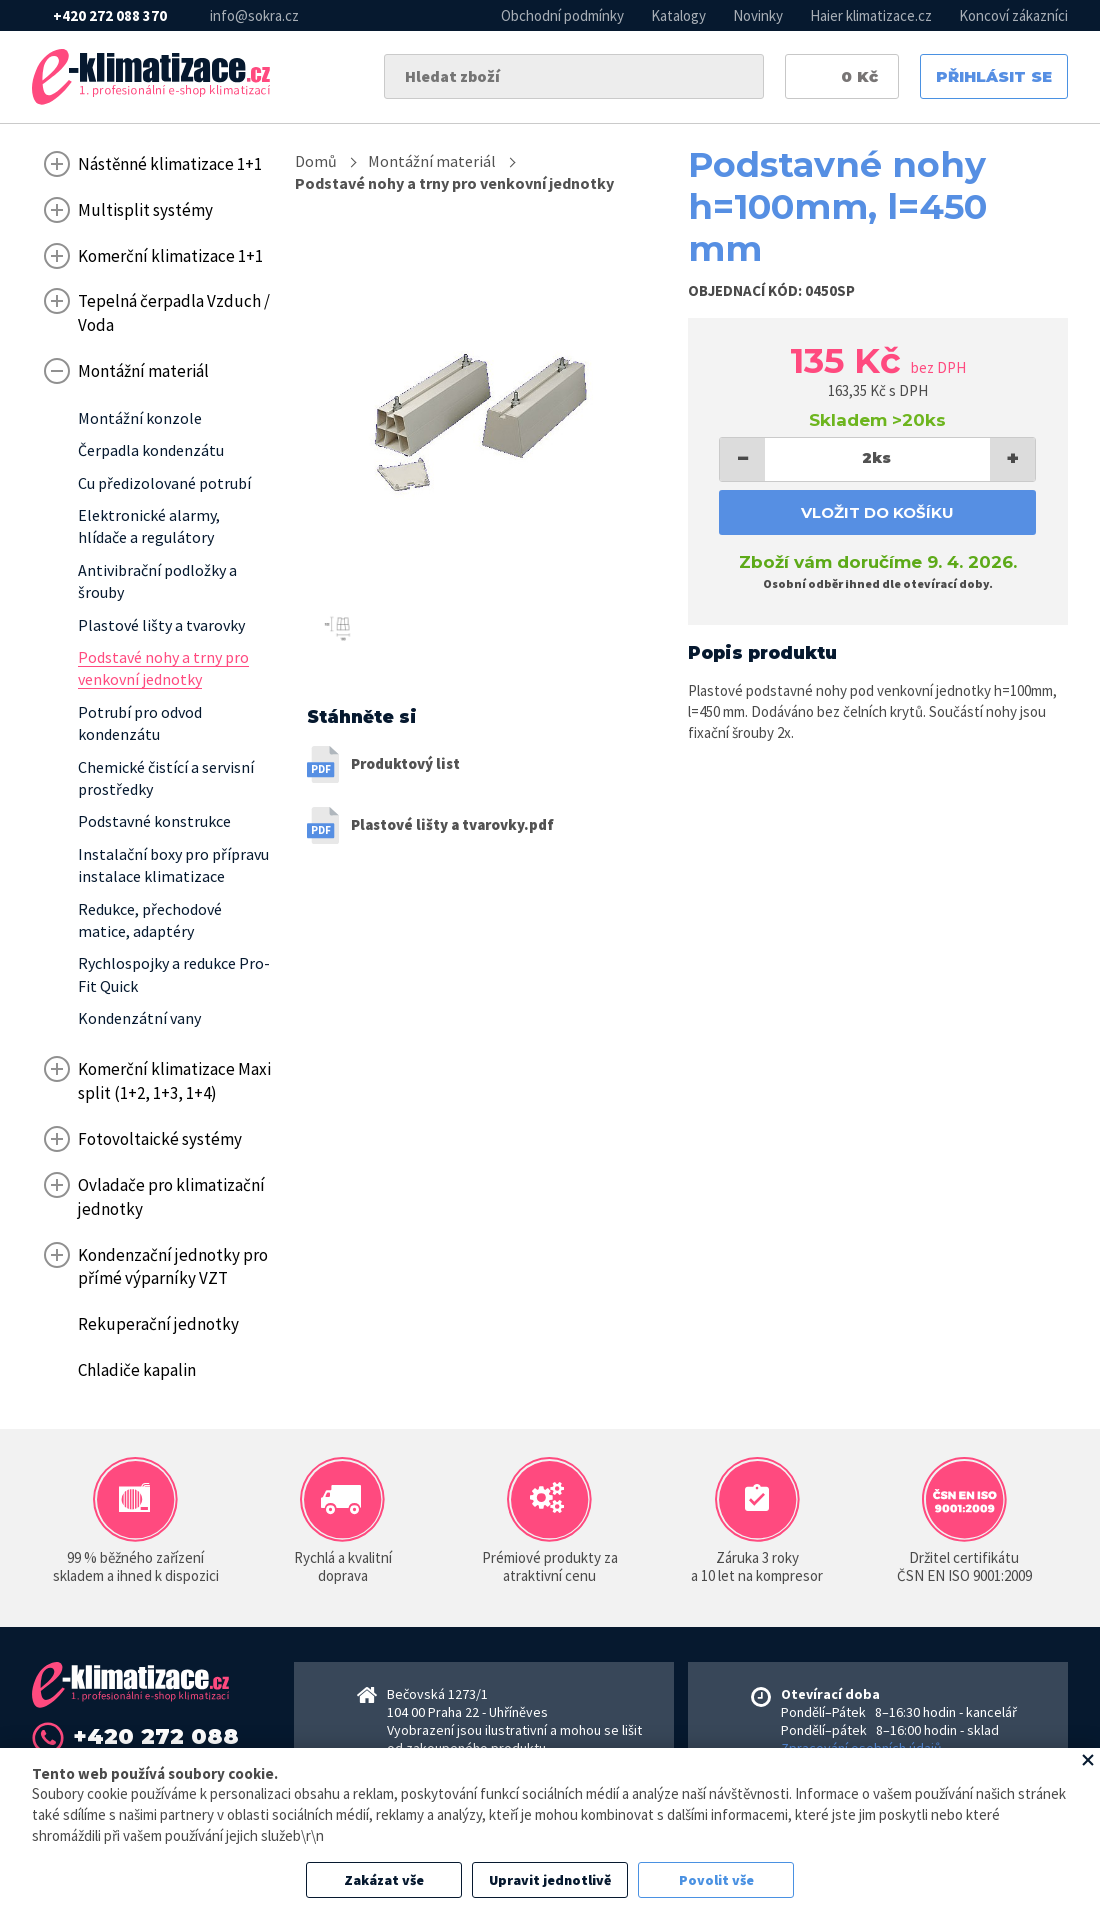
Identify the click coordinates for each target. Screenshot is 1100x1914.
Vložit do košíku (877, 512)
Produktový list (405, 763)
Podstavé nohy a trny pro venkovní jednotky (454, 183)
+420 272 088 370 (110, 15)
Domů (316, 161)
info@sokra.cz (254, 15)
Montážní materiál (432, 161)
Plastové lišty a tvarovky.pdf (452, 824)
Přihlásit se (994, 76)
